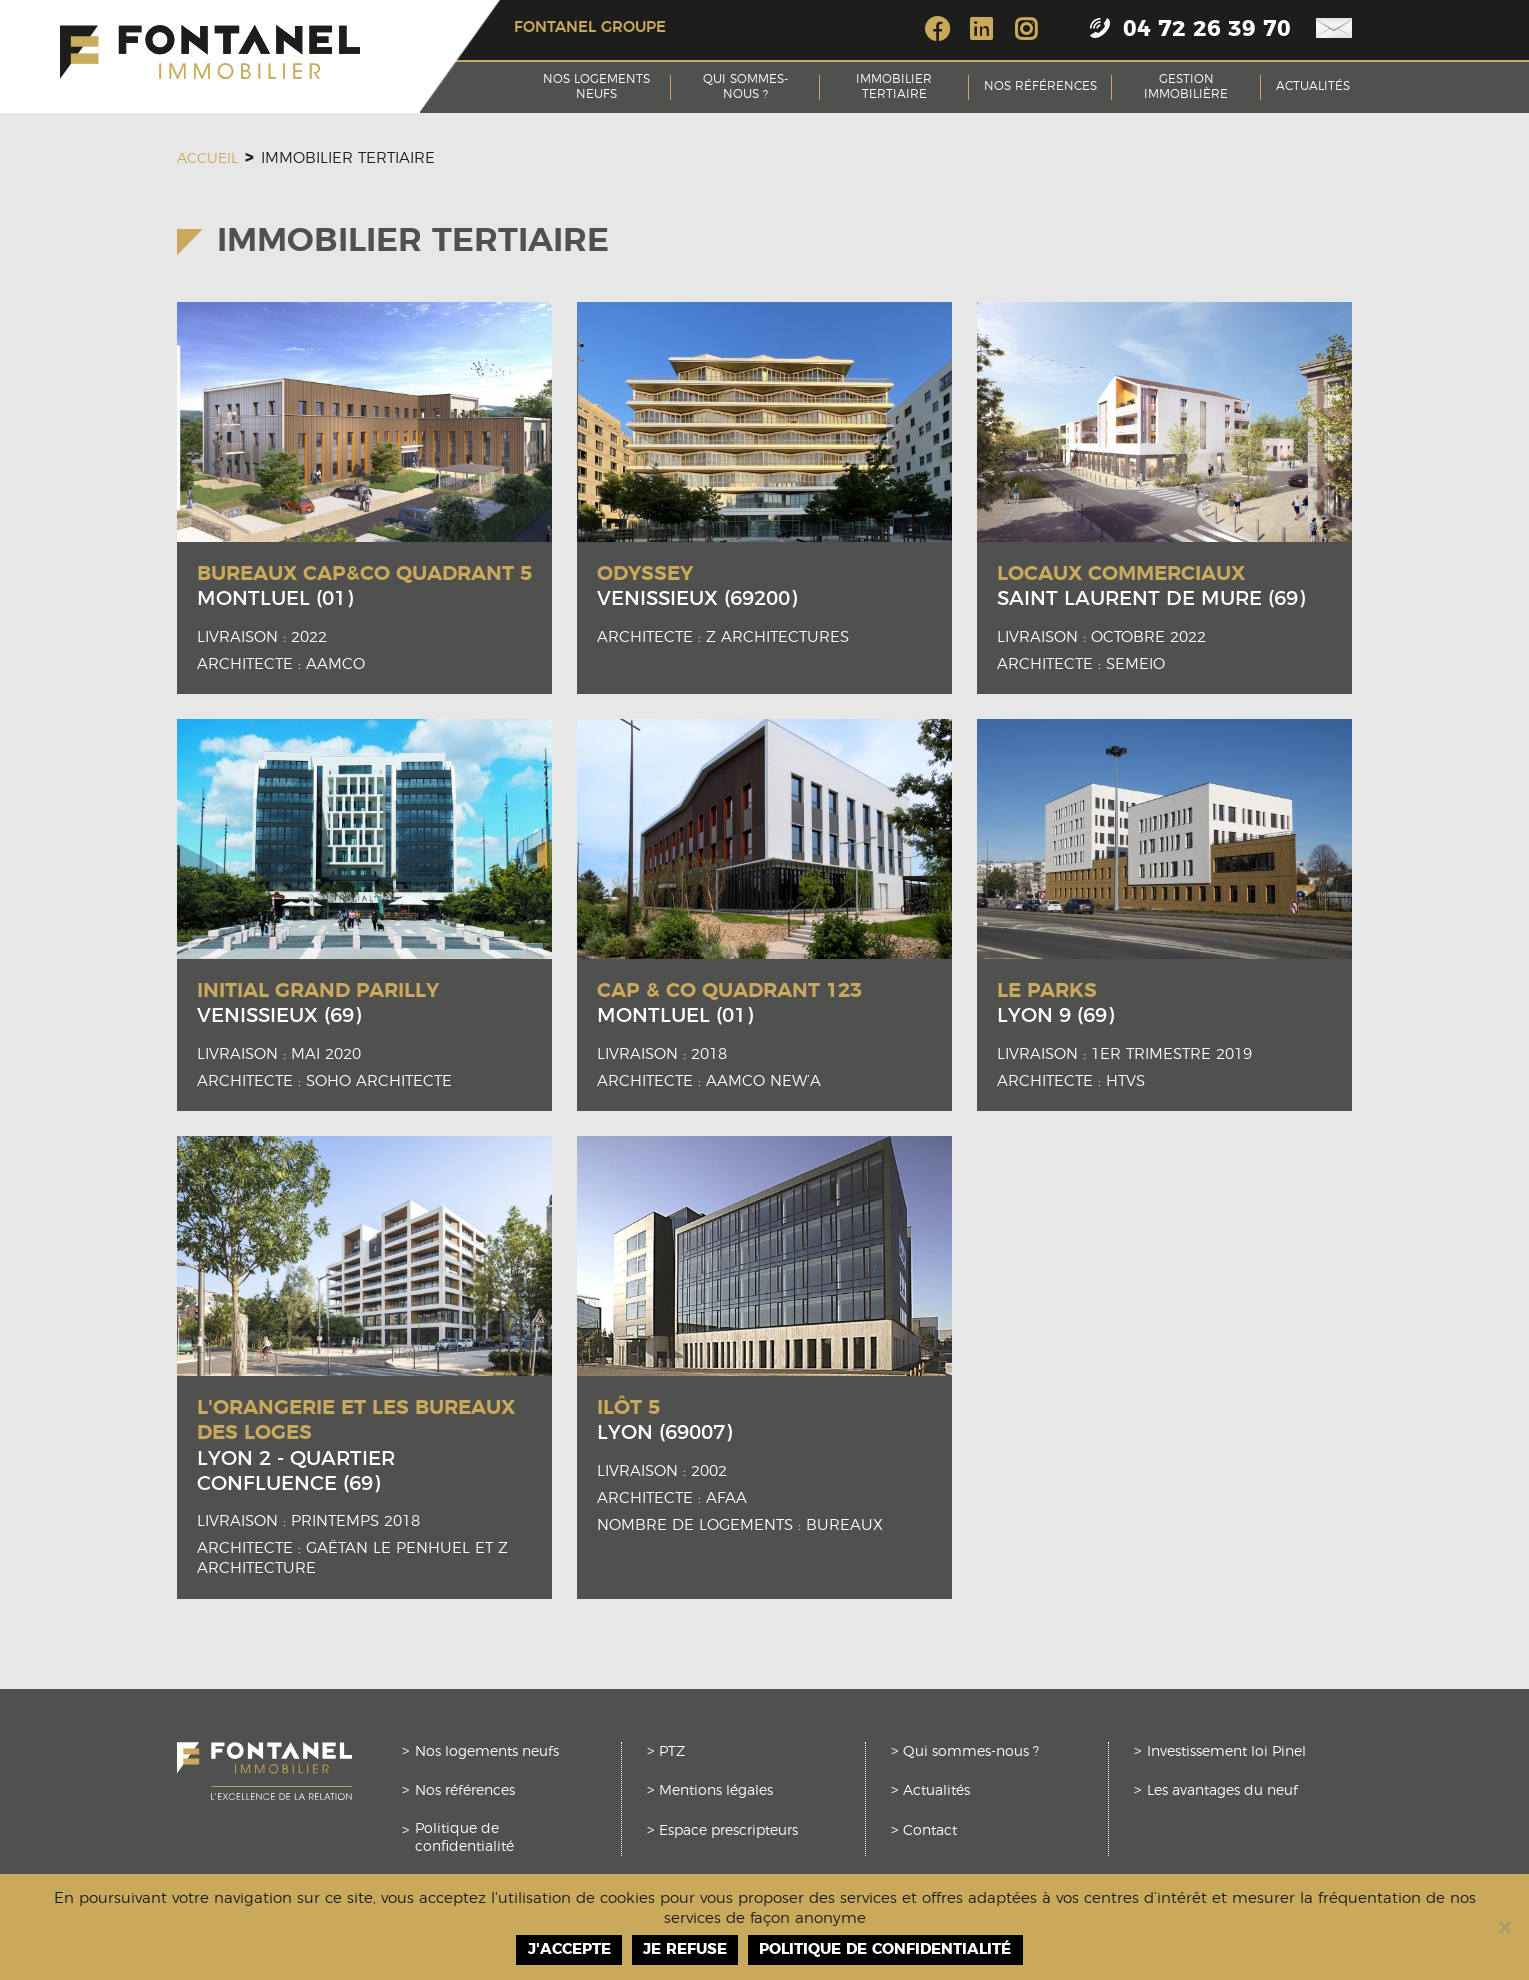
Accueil (207, 159)
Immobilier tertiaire (894, 87)
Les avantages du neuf (1222, 1791)
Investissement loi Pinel (1226, 1752)
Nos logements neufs (596, 87)
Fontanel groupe (590, 27)
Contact (930, 1831)
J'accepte (569, 1949)
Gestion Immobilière (1186, 87)
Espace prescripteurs (728, 1831)
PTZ (672, 1752)
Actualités (1313, 86)
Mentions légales (716, 1791)
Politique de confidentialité (464, 1838)
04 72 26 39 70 (1207, 29)
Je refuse (685, 1949)
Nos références (1040, 86)
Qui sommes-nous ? (745, 87)
